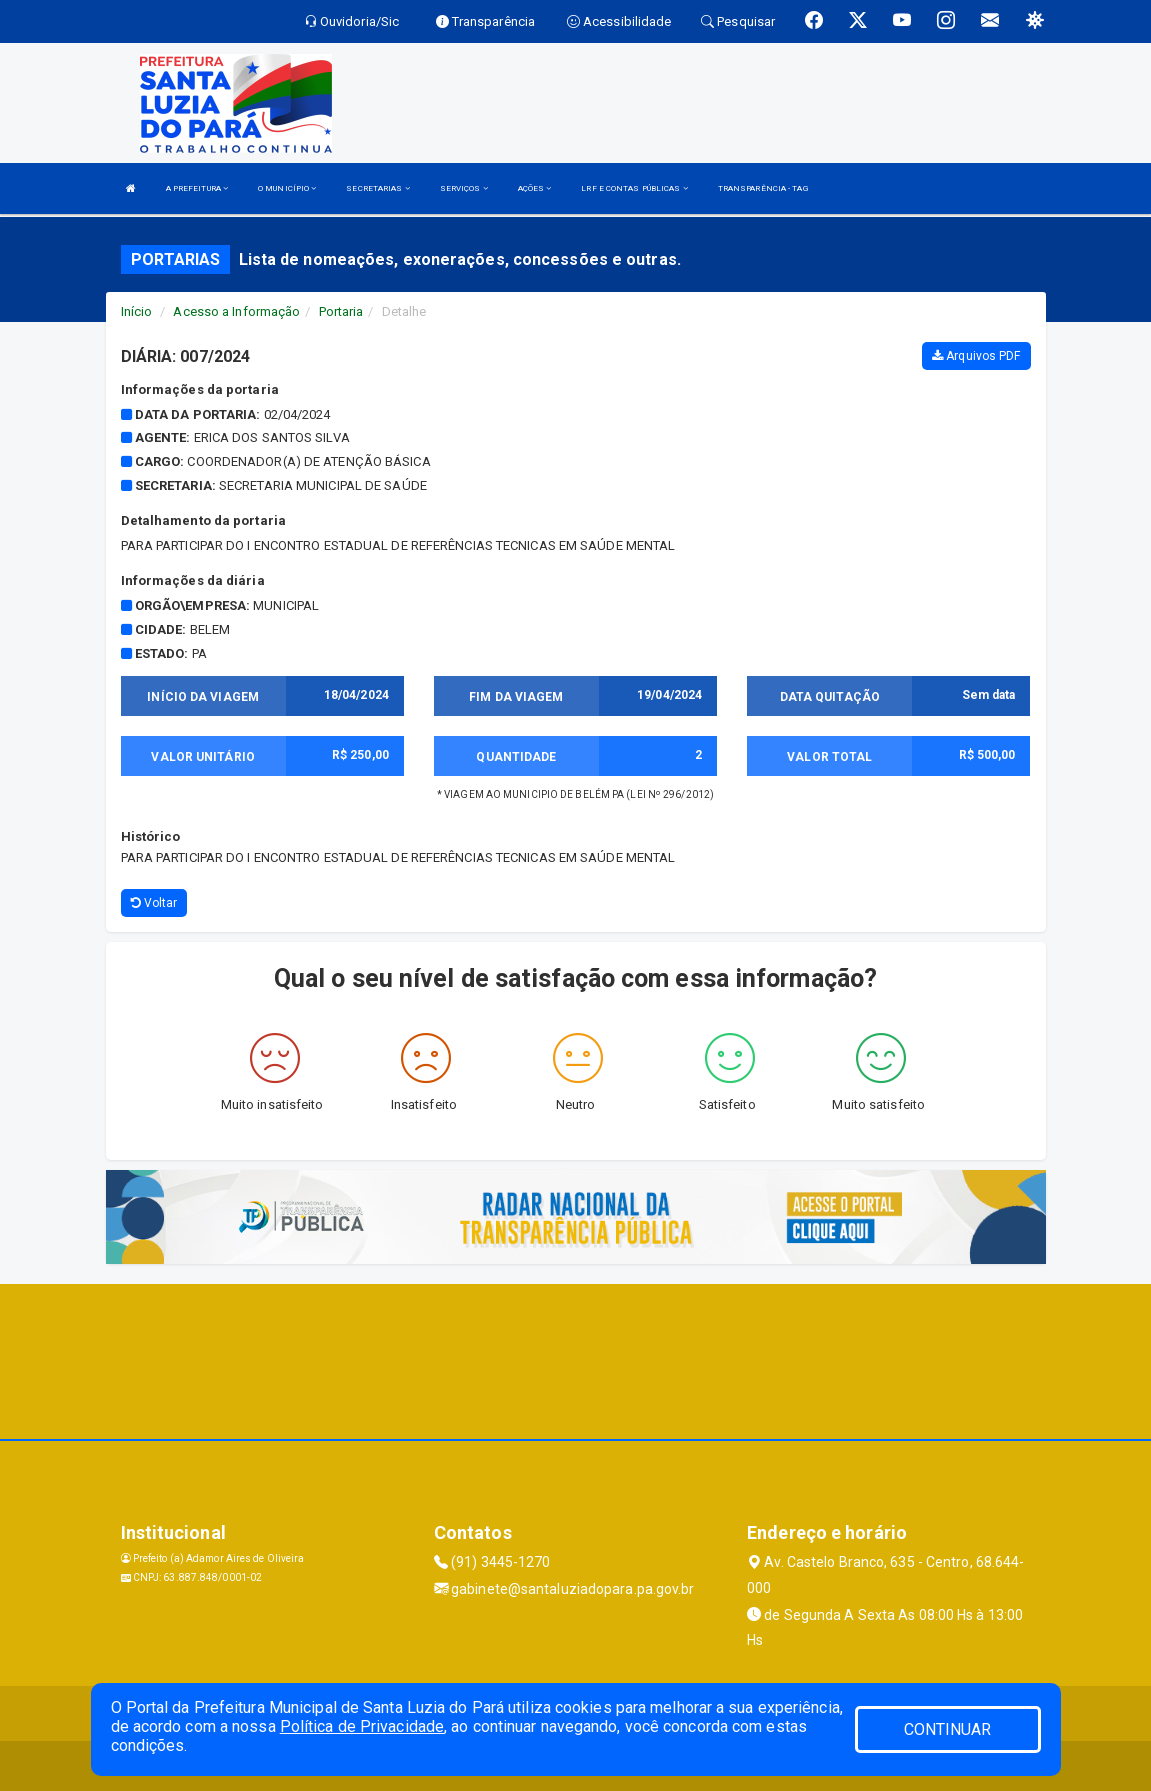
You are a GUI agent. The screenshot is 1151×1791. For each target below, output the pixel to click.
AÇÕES (535, 188)
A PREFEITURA (197, 188)
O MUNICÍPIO (287, 188)
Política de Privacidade (362, 1726)
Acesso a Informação (236, 311)
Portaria (341, 311)
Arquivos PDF (976, 356)
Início (137, 311)
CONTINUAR (948, 1729)
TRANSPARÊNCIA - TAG (763, 188)
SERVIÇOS (464, 188)
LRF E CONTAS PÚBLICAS (634, 188)
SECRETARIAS (377, 188)
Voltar (154, 903)
